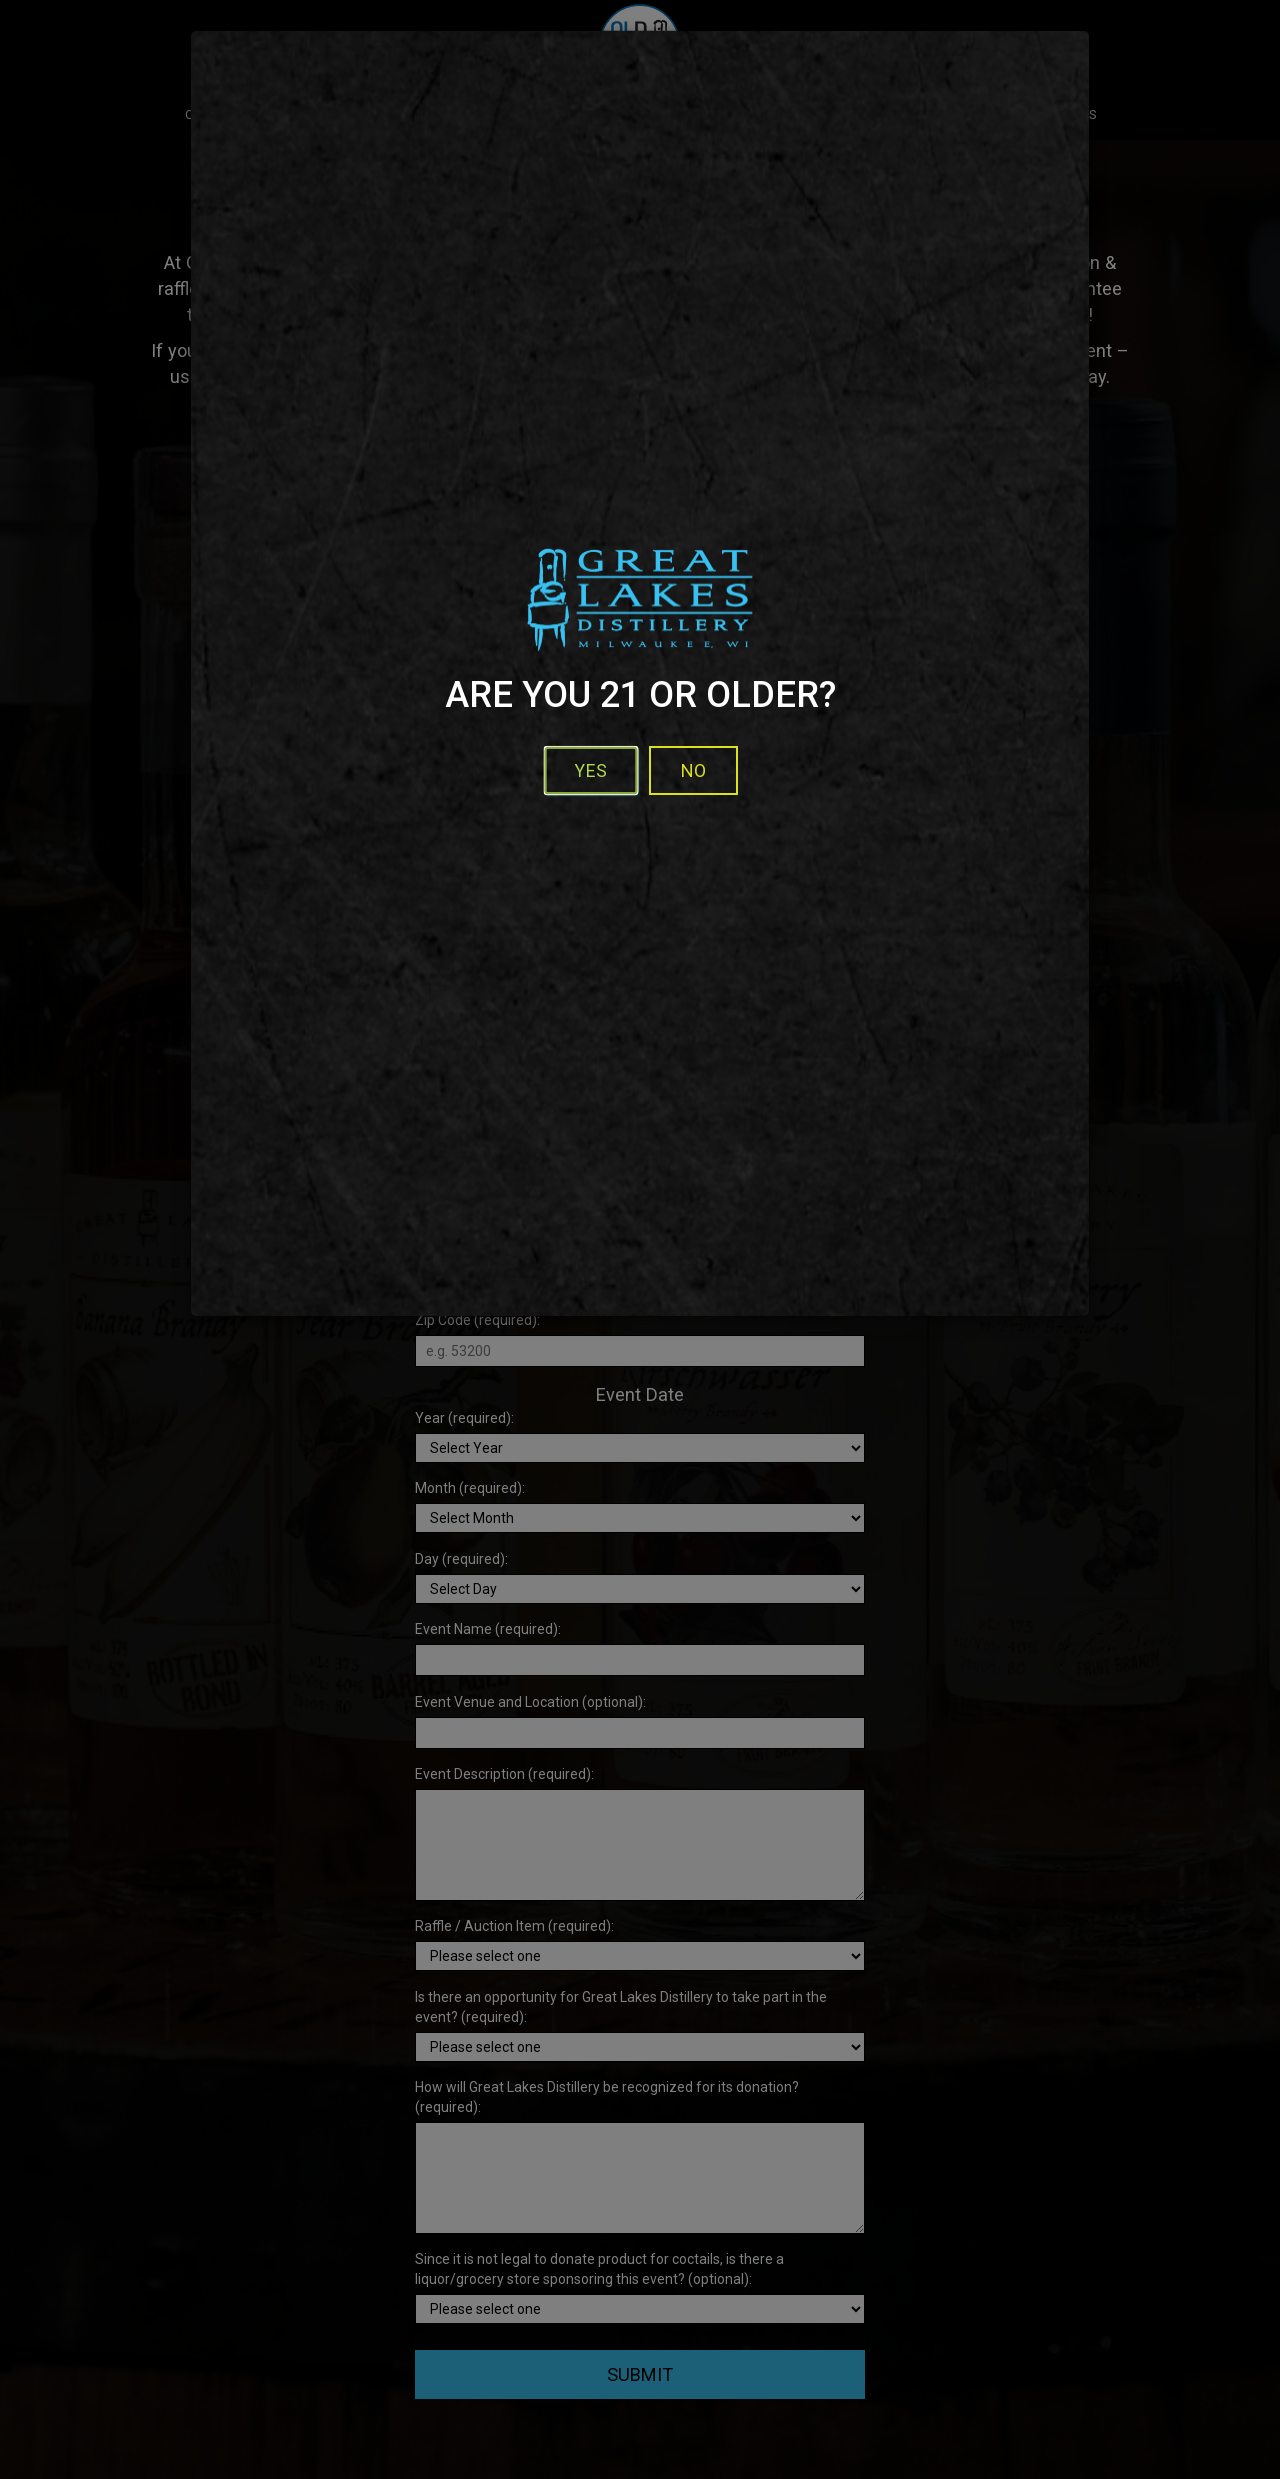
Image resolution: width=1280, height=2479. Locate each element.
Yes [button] (591, 770)
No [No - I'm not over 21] (693, 770)
